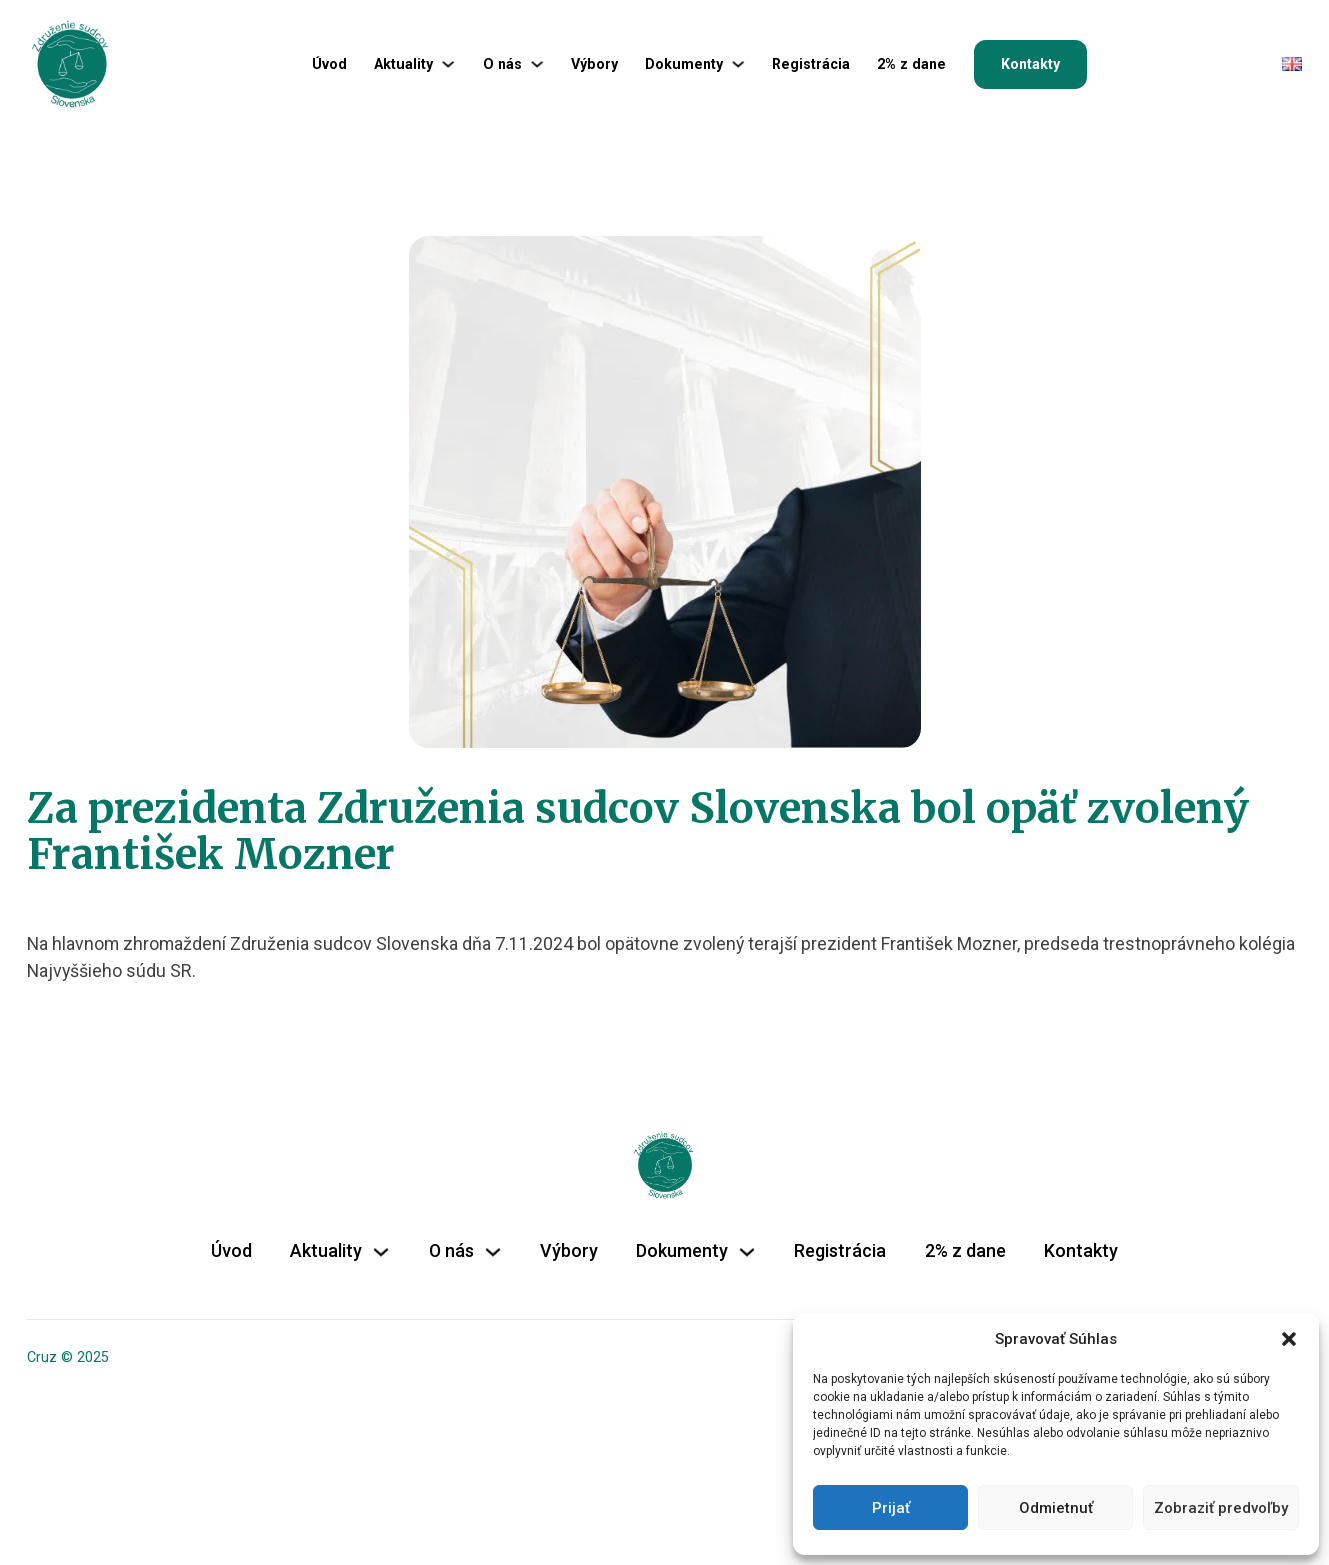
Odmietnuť (1056, 1508)
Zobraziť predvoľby (1221, 1508)
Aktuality (403, 64)
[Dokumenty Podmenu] (738, 64)
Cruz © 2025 (68, 1357)
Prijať (891, 1508)
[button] (1289, 1339)
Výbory (594, 64)
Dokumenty (684, 64)
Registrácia (811, 64)
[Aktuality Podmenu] (448, 64)
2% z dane (911, 64)
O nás (502, 64)
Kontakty (1030, 64)
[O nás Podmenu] (537, 64)
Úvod (329, 64)
